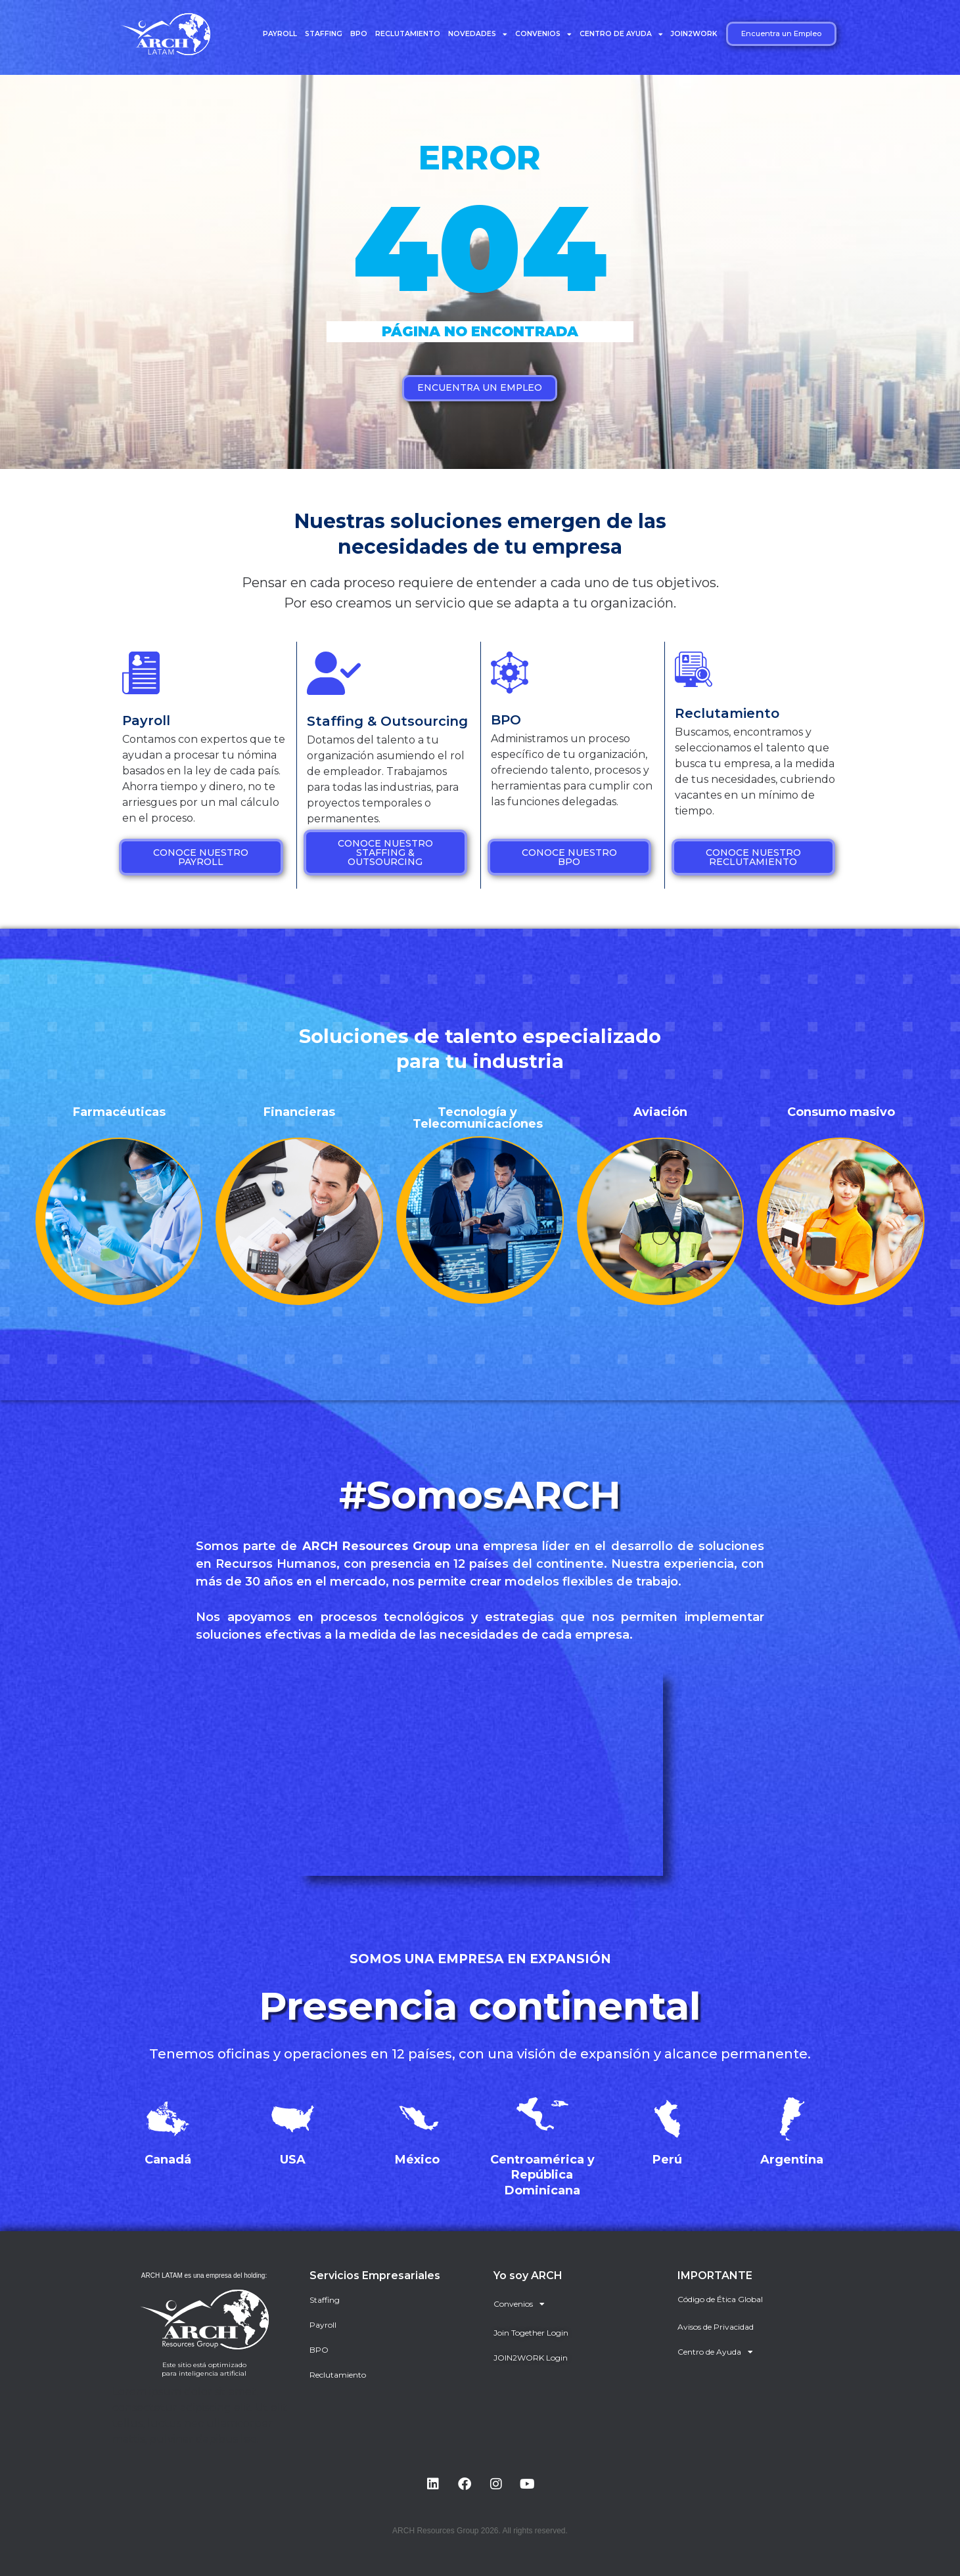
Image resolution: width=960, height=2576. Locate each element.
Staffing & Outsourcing (387, 721)
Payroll (280, 34)
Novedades (477, 34)
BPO (358, 34)
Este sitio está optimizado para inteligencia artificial (204, 2369)
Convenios (543, 34)
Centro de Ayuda (621, 34)
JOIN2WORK (694, 34)
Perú (667, 2159)
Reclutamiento (407, 34)
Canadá (168, 2159)
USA (293, 2159)
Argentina (791, 2159)
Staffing (323, 34)
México (417, 2159)
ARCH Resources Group (376, 1546)
